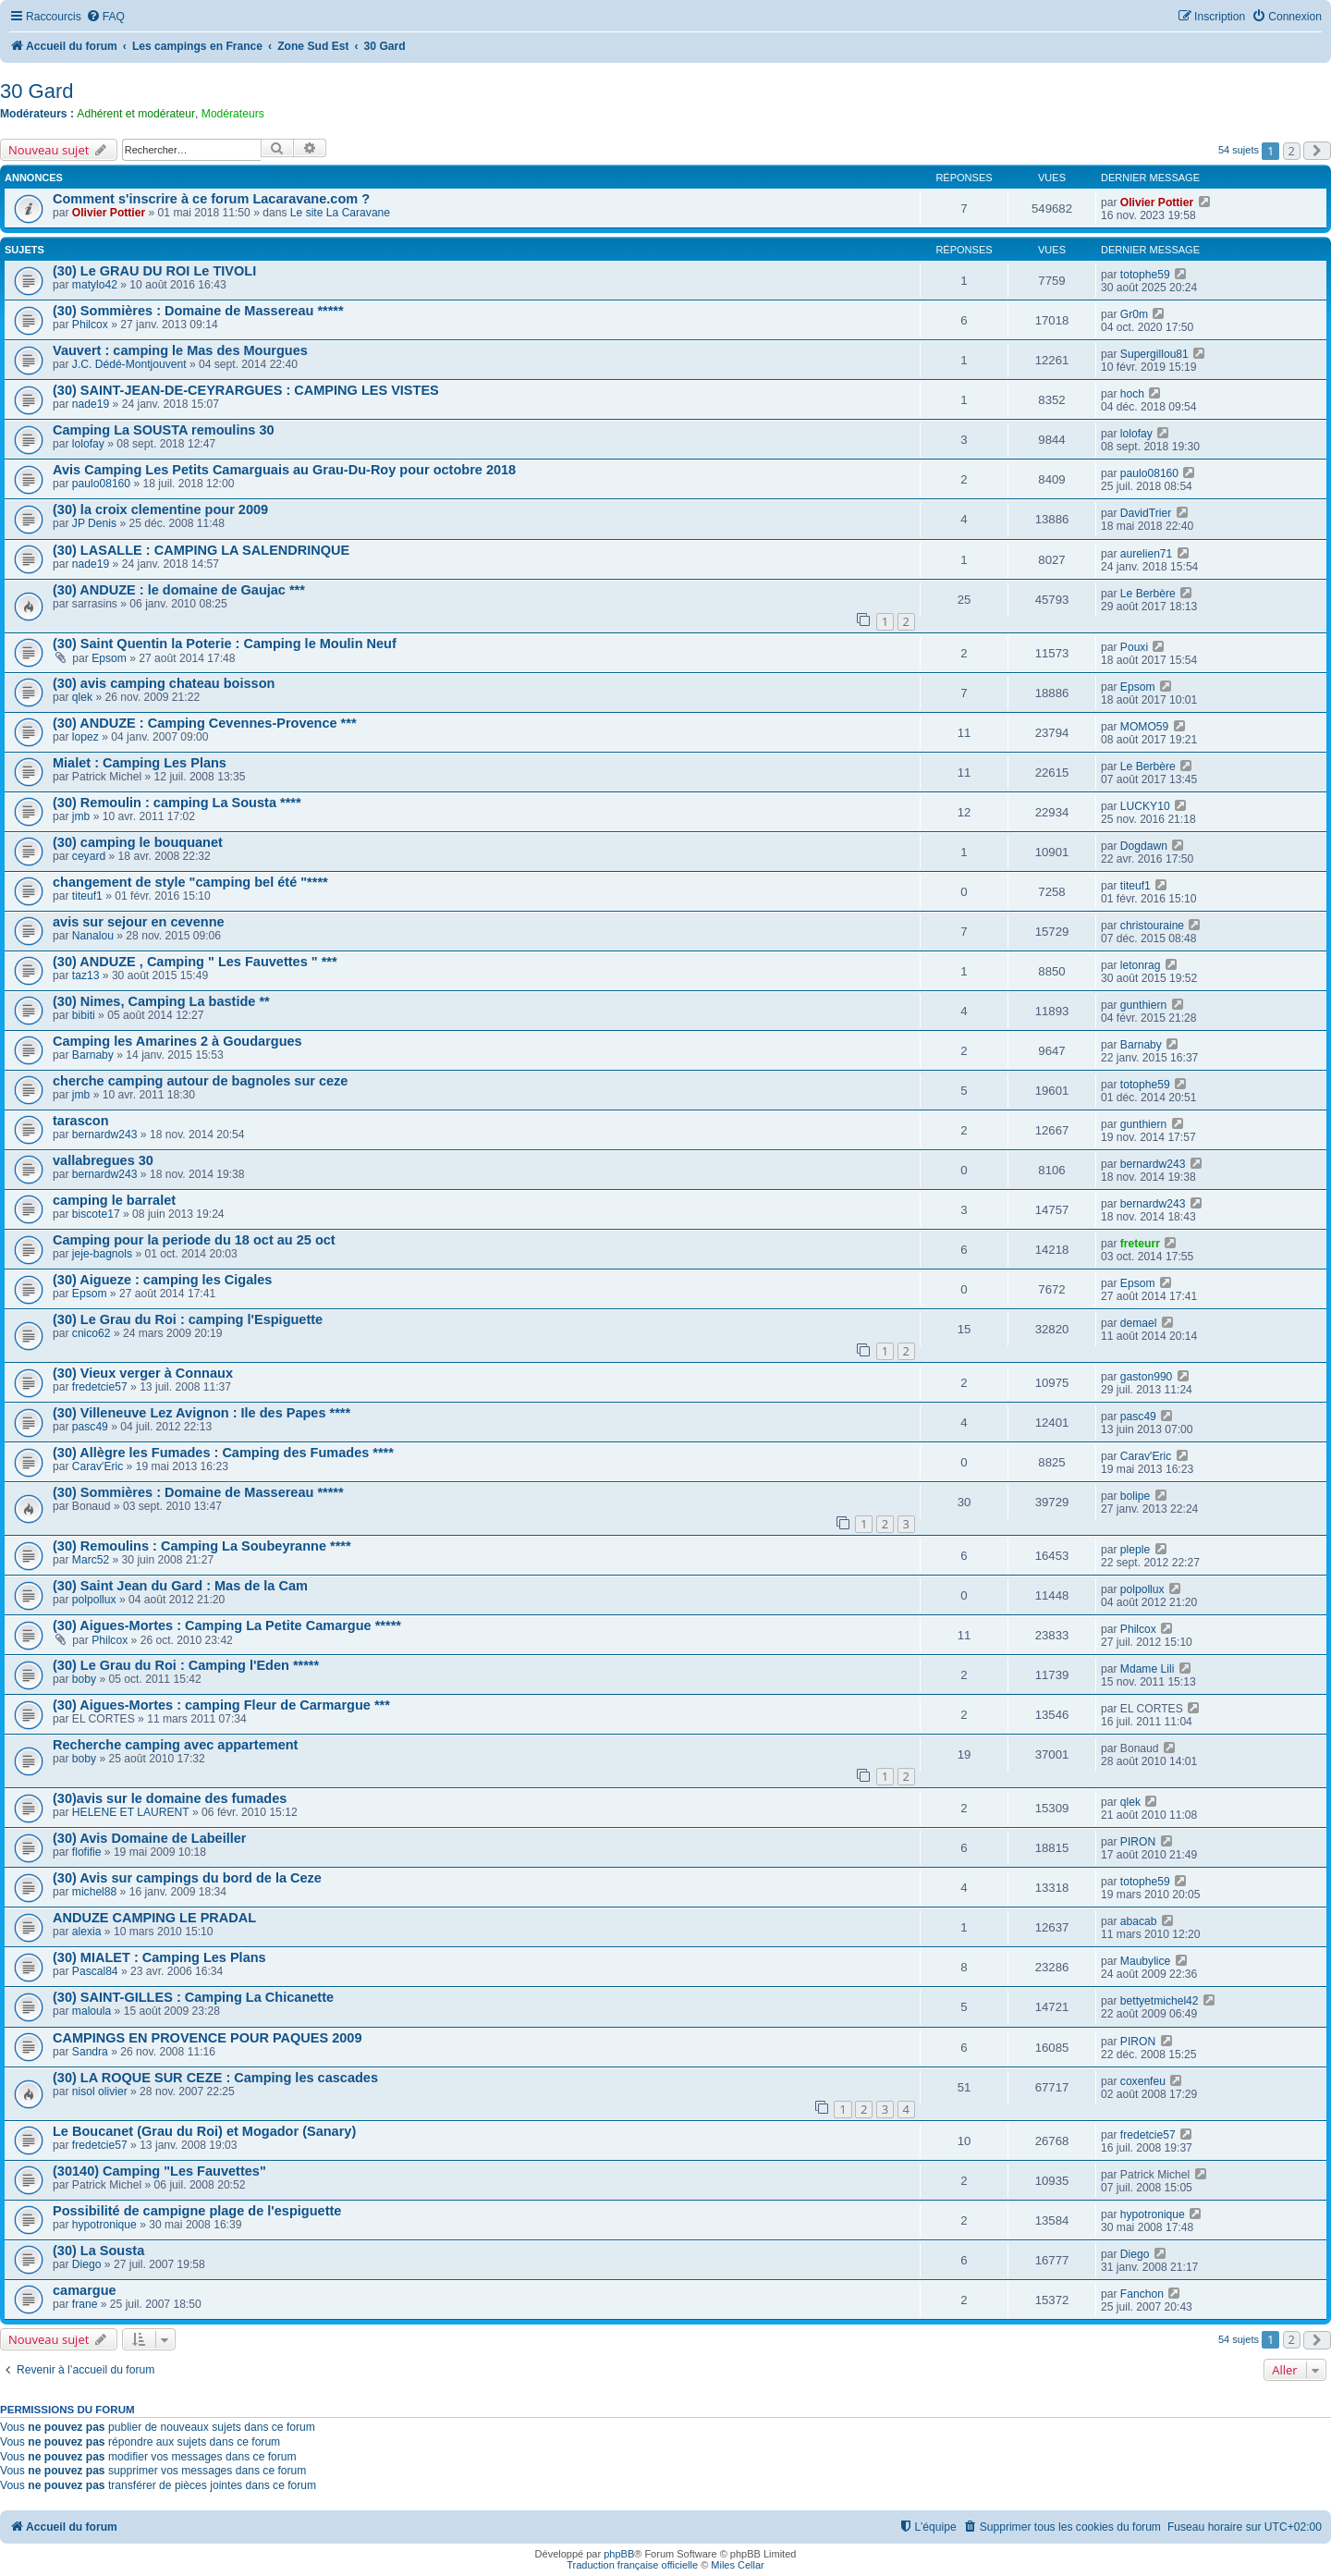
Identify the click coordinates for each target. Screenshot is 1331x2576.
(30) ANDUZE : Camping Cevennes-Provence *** (205, 723)
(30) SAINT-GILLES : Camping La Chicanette (193, 1997)
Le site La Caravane (340, 212)
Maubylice (1145, 1961)
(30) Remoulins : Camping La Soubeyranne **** (202, 1546)
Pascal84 (95, 1971)
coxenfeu (1143, 2081)
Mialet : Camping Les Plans (139, 762)
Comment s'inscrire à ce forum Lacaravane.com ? (211, 198)
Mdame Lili (1147, 1668)
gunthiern (1143, 1005)
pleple (1135, 1549)
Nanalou (93, 935)
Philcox (90, 324)
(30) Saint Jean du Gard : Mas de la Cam (180, 1585)
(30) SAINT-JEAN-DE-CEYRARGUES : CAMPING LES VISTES (246, 390)
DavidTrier (1145, 513)
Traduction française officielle (632, 2564)
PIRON (1137, 1841)
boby (84, 1679)
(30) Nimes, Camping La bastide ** (161, 1001)
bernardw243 (105, 1134)
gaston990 (1146, 1376)
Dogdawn (1143, 846)
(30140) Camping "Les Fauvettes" (159, 2171)
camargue (84, 2290)
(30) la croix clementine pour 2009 (160, 509)
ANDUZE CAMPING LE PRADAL (154, 1917)
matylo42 (94, 284)
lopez (85, 736)
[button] (1317, 150)
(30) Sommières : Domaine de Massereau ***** (198, 310)
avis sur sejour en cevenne (139, 921)
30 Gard (37, 91)
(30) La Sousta (98, 2250)
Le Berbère (1148, 593)
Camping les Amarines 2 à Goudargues (177, 1041)
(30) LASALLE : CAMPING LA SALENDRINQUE (201, 550)
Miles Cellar (737, 2564)
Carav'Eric (97, 1466)
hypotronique (104, 2224)
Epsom (109, 658)
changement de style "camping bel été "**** (190, 882)
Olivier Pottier (108, 212)
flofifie (87, 1852)
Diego (87, 2264)
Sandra (90, 2051)
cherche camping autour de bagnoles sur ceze (200, 1080)
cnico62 (91, 1333)
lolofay (88, 443)
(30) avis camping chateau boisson (164, 683)
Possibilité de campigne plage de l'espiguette (197, 2210)
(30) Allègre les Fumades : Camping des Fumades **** (223, 1452)
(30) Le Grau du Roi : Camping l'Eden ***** (186, 1665)
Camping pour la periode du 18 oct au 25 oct (194, 1240)
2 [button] (1291, 150)
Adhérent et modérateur (136, 113)
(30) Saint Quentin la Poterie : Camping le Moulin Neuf (225, 643)
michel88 (94, 1891)
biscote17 (96, 1214)
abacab (1138, 1921)
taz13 (86, 975)
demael (1138, 1323)
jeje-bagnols (102, 1253)
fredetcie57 (100, 1386)
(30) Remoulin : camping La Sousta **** (177, 802)
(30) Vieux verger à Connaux (143, 1373)
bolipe (1135, 1496)
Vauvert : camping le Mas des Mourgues (180, 350)
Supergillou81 (1154, 354)
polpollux (94, 1599)
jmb (81, 816)
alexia (87, 1931)
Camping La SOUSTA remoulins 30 (164, 430)
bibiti (83, 1015)
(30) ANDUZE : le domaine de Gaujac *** (179, 590)
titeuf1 (87, 895)
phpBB (619, 2553)
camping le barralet (114, 1200)
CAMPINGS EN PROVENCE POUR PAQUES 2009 (207, 2037)
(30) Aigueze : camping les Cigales (162, 1279)
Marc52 (90, 1559)
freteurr (1140, 1243)
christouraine (1152, 925)
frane (85, 2304)
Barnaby (93, 1055)
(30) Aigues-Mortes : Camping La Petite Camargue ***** (227, 1625)
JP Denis (94, 523)
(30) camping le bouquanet (138, 842)
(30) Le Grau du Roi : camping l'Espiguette (188, 1319)
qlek (82, 697)
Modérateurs (232, 113)
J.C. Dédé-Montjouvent (129, 364)
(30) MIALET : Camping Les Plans (159, 1957)
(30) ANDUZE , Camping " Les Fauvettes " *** (195, 961)
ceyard (88, 856)
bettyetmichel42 (1159, 2000)
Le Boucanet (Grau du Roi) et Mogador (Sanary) (204, 2131)
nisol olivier (100, 2091)
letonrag (1140, 965)
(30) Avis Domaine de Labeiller (149, 1838)
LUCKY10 (1145, 806)
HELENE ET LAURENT (130, 1812)
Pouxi (1134, 647)
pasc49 (90, 1426)
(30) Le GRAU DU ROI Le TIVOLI (154, 271)
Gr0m (1134, 314)
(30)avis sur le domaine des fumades (170, 1798)
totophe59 (1145, 274)
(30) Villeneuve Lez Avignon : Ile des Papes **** (201, 1412)
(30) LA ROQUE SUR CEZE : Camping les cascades (215, 2077)
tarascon (81, 1120)
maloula (91, 2011)
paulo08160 (101, 483)
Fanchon (1142, 2294)
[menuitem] (105, 17)
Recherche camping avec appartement (175, 1744)
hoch (1132, 393)
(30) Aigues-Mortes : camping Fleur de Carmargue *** (221, 1705)
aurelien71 (1146, 553)
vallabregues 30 (103, 1160)
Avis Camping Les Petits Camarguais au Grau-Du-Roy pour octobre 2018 (284, 469)
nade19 (90, 404)
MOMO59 (1144, 726)
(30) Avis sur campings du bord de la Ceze (187, 1878)
